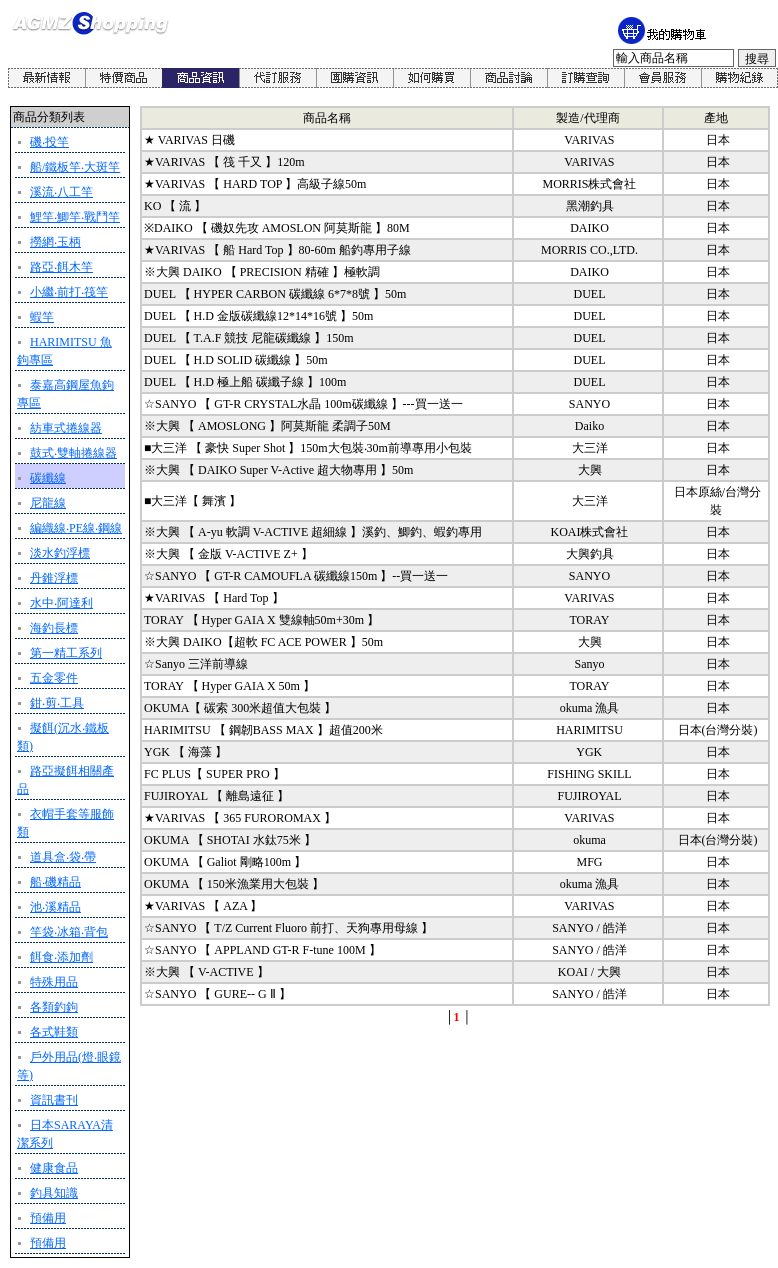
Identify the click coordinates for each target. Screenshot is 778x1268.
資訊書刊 (54, 1100)
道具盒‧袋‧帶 (63, 857)
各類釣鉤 (54, 1007)
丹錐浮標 (54, 578)
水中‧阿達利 (61, 603)
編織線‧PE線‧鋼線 (76, 528)
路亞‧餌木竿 (61, 267)
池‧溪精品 (55, 907)
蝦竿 (42, 317)
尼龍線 (48, 503)
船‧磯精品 (55, 882)
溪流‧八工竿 (61, 192)
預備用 (48, 1218)
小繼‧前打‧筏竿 (69, 292)
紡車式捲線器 (66, 428)
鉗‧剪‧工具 (57, 703)
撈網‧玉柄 (55, 242)
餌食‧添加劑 (61, 957)
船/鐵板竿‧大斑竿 (75, 167)
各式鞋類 (54, 1032)
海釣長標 (54, 628)
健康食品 (54, 1168)
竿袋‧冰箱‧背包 (69, 932)
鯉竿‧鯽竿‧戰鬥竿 (75, 217)
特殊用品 (54, 982)
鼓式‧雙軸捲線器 (73, 453)
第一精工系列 (66, 653)
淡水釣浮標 (60, 553)
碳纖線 (48, 478)
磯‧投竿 (49, 142)
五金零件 (54, 678)
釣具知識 (54, 1193)
